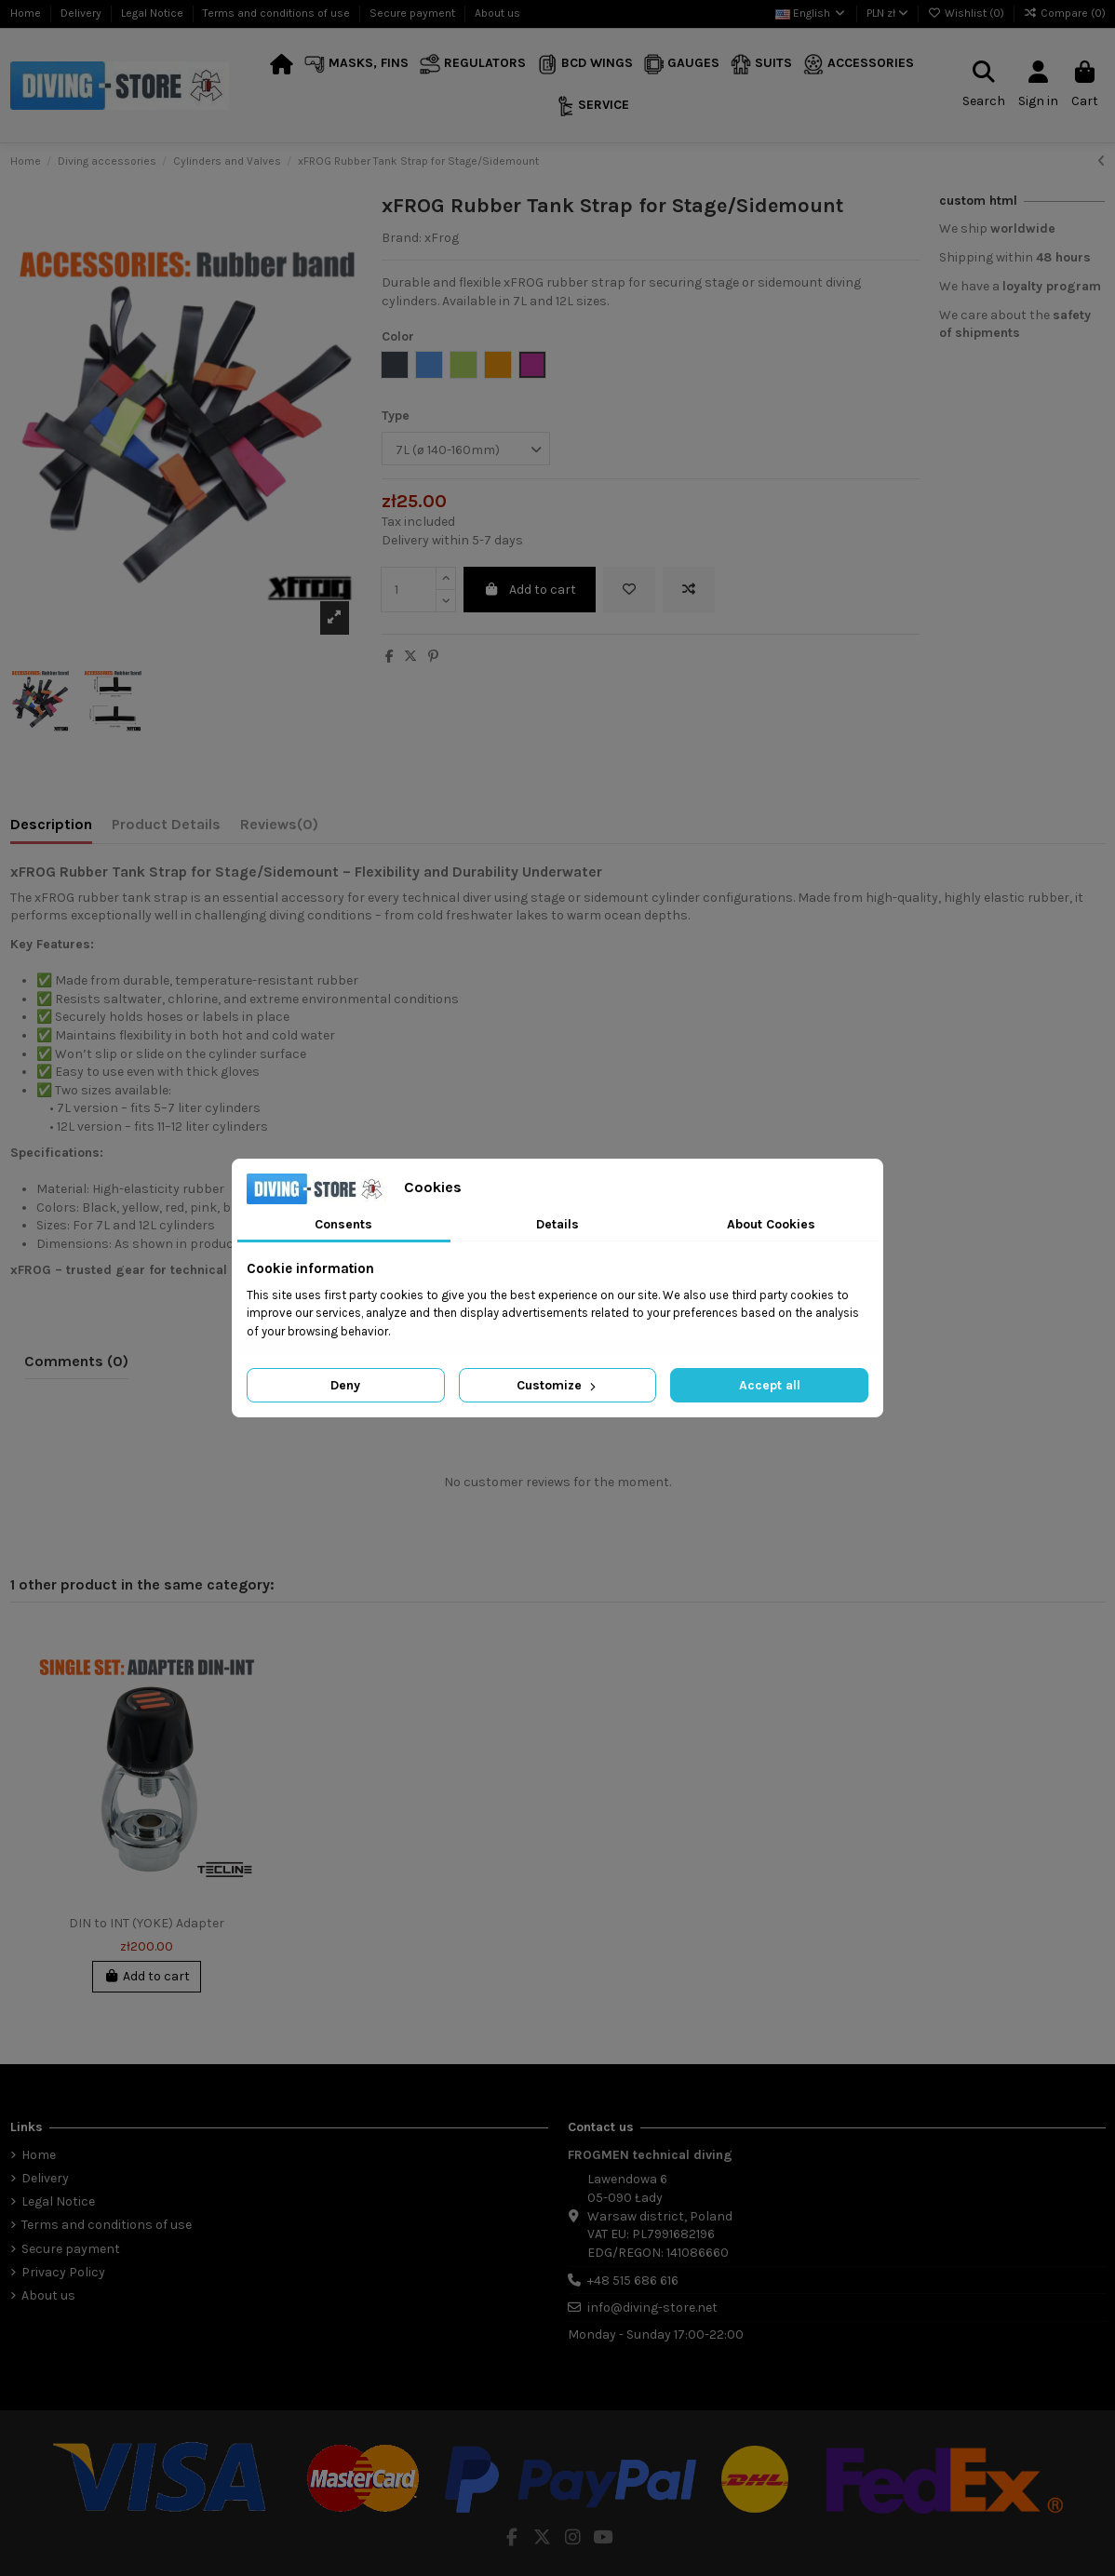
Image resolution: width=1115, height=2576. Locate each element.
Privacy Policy (63, 2272)
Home (27, 13)
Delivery (82, 13)
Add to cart (529, 589)
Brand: (402, 238)
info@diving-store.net (652, 2307)
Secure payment (413, 13)
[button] (356, 65)
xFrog (441, 238)
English (811, 13)
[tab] (279, 828)
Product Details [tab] (166, 824)
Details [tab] (557, 1224)
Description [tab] (51, 824)
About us (497, 13)
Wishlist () (967, 13)
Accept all (769, 1385)
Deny (345, 1385)
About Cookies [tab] (771, 1224)
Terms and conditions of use (278, 13)
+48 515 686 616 (632, 2280)
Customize (558, 1385)
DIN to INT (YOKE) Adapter (146, 1923)
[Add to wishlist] (629, 589)
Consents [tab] (343, 1224)
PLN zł (887, 13)
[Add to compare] (689, 589)
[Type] (466, 449)
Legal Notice (153, 13)
